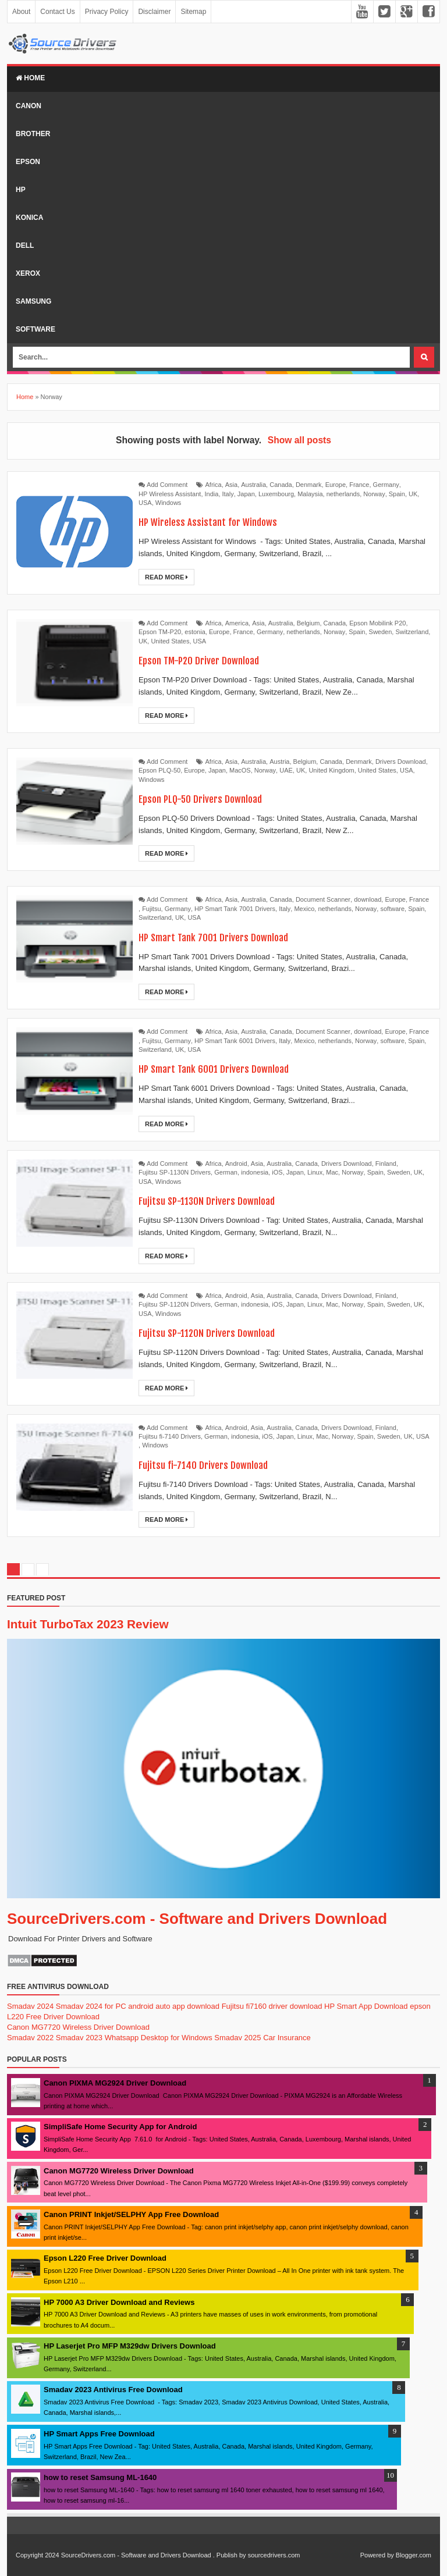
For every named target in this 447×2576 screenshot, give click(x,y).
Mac (332, 1172)
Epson (28, 162)
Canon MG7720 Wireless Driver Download (78, 2027)
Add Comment (167, 484)
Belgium (308, 623)
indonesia (254, 1172)
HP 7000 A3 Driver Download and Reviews (119, 2302)
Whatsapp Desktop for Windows (158, 2037)
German (225, 1172)
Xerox (28, 273)
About (21, 12)
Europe (335, 484)
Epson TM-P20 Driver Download (207, 660)
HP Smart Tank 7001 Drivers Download (224, 937)
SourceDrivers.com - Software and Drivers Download (197, 1918)
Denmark (309, 484)
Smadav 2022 (30, 2037)
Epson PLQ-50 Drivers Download (209, 798)
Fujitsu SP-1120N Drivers (175, 1304)
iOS (277, 1172)
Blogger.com (413, 2555)
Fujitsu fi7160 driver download (272, 2006)
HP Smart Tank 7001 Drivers (234, 908)
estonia (195, 631)
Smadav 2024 (30, 2006)
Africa (213, 484)
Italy (228, 493)
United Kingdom (331, 770)
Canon (28, 106)
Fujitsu (151, 908)
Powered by (377, 2555)
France (359, 484)
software (392, 908)
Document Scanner (323, 899)
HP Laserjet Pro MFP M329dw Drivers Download (130, 2346)
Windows (168, 502)
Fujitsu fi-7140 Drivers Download (212, 1464)
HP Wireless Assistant (170, 493)
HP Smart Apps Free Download (99, 2433)
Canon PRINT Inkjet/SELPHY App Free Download (131, 2214)
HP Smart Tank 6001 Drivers (234, 1040)
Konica (29, 218)
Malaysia (309, 493)
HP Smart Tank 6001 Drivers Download (224, 1068)
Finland (385, 1163)
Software (35, 329)
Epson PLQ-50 (159, 770)
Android (236, 1163)
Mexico (304, 908)
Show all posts (299, 440)
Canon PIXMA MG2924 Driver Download (115, 2083)
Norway (374, 493)
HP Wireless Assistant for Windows (216, 521)
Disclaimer (154, 12)
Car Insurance (287, 2037)
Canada (280, 484)
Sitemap (193, 12)
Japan (246, 493)
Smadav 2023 (79, 2037)
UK (413, 493)
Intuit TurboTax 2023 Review (88, 1624)
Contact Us (57, 12)
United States (170, 641)
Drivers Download (400, 761)
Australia (253, 484)
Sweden (380, 631)
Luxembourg (276, 493)
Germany (386, 484)
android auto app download (173, 2006)
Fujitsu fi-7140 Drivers (170, 1436)
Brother (33, 134)
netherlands (343, 493)
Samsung (33, 301)
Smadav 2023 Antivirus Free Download (113, 2389)
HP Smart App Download (366, 2006)
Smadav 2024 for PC (91, 2006)
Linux (314, 1172)
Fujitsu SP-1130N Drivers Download (217, 1200)
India (212, 493)
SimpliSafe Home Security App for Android (120, 2126)
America (237, 623)
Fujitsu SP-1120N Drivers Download (216, 1332)
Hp (21, 190)
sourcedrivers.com (274, 2555)
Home (30, 78)
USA (145, 502)
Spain (397, 493)
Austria (279, 761)
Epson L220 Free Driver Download (105, 2258)
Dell (25, 245)
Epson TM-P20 (160, 631)
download (367, 899)
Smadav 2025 (237, 2037)
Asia (231, 484)
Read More (166, 577)
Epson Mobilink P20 (377, 623)
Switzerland (411, 631)
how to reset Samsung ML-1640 (100, 2477)
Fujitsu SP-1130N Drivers (175, 1172)
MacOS (240, 770)
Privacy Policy (107, 12)
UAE (286, 770)
